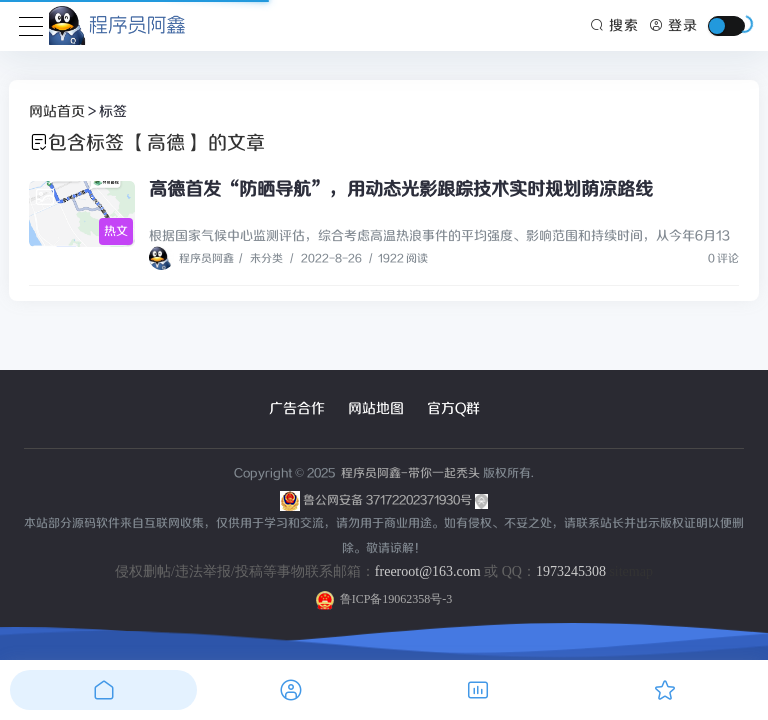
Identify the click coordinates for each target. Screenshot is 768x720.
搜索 (615, 26)
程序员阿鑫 (191, 259)
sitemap (631, 571)
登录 (673, 26)
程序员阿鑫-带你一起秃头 (409, 473)
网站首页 (57, 112)
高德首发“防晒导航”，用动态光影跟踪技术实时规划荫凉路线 (401, 190)
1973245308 (571, 571)
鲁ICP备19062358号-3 (384, 599)
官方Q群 (453, 409)
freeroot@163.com (428, 571)
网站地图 (376, 409)
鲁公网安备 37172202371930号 (395, 500)
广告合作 (297, 409)
